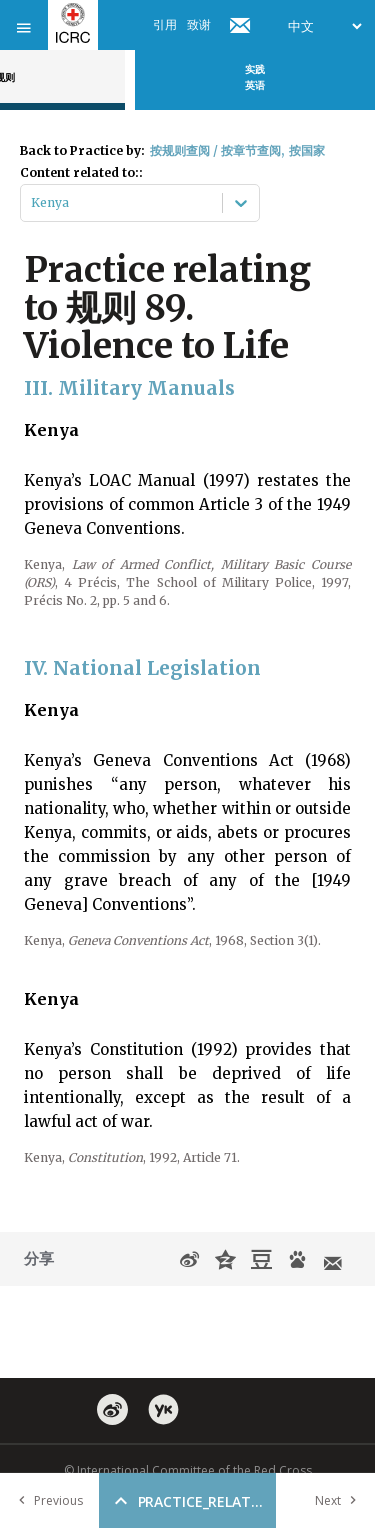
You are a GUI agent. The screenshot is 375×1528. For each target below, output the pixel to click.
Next (340, 1500)
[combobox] (32, 203)
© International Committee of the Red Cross (188, 1470)
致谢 (199, 24)
